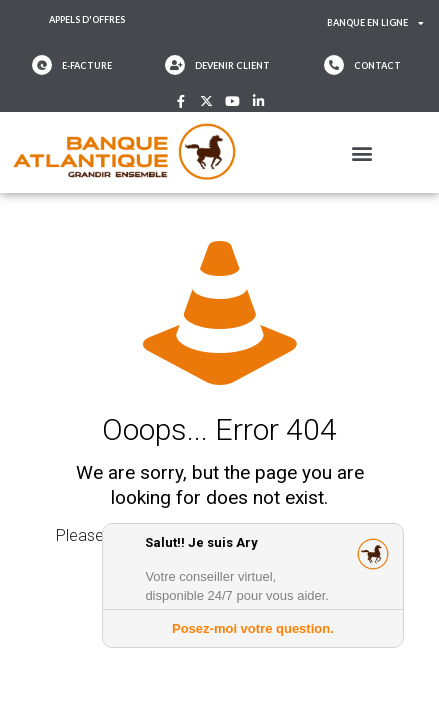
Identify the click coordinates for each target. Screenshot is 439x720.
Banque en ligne (375, 23)
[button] (362, 152)
